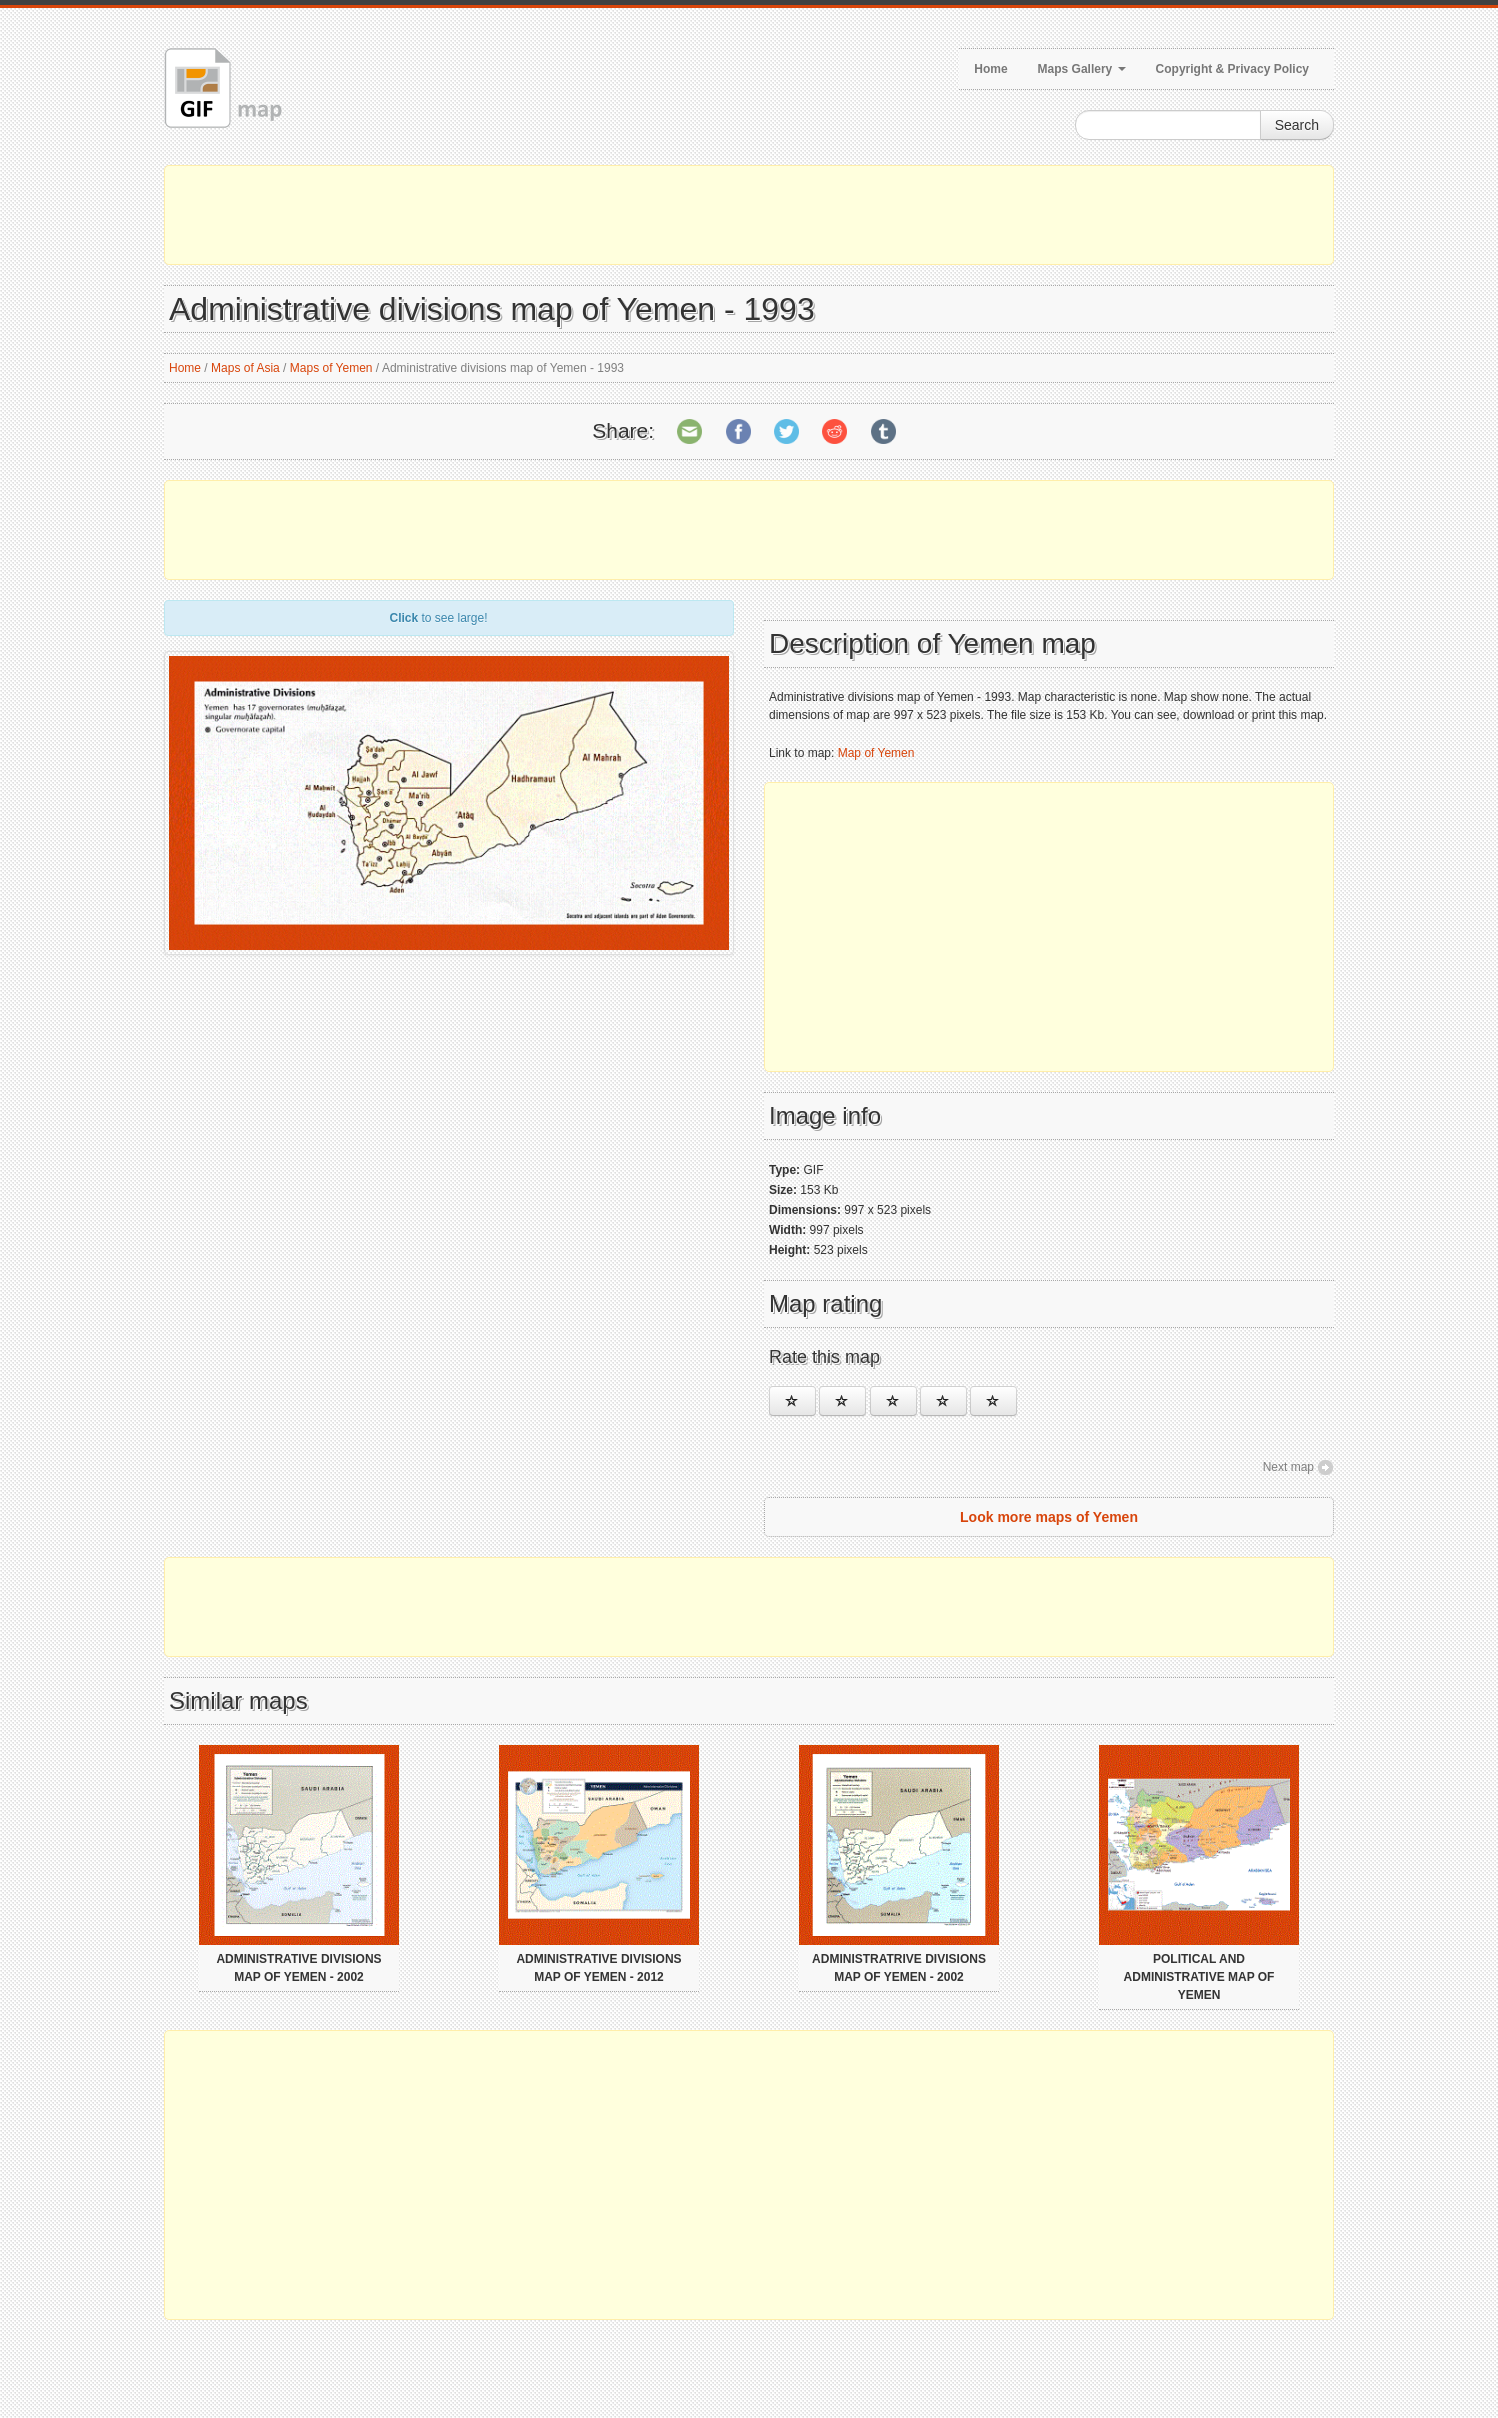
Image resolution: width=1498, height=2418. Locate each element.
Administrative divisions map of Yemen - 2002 (298, 1968)
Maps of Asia (245, 368)
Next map (1288, 1467)
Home (990, 69)
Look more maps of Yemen (1049, 1517)
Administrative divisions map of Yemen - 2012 (598, 1968)
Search (1297, 125)
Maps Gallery (1082, 69)
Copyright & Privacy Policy (1232, 69)
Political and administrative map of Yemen (1199, 1977)
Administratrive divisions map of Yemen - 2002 (899, 1968)
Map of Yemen (876, 753)
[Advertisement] (749, 215)
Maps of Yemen (331, 368)
